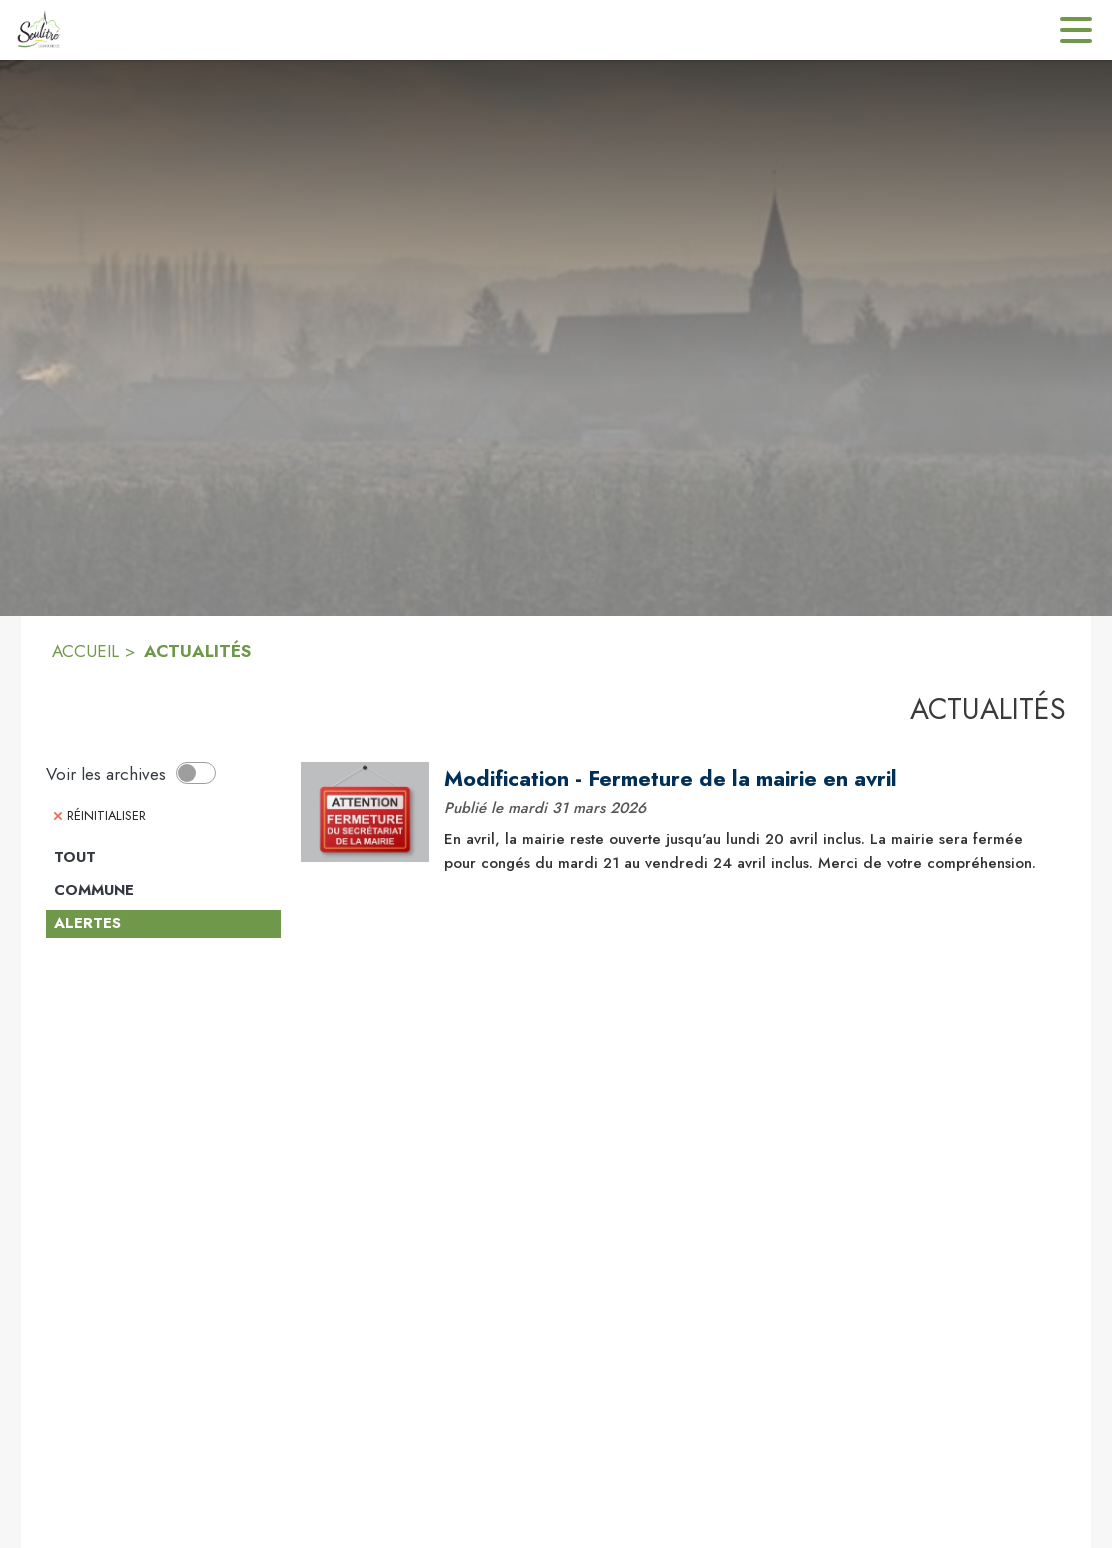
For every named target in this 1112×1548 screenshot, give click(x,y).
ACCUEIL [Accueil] (85, 651)
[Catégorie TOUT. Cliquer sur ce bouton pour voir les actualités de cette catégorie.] (163, 858)
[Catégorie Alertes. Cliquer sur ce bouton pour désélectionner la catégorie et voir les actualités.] (163, 924)
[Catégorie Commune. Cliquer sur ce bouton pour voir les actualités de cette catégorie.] (163, 891)
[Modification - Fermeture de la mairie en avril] (748, 779)
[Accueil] (38, 30)
